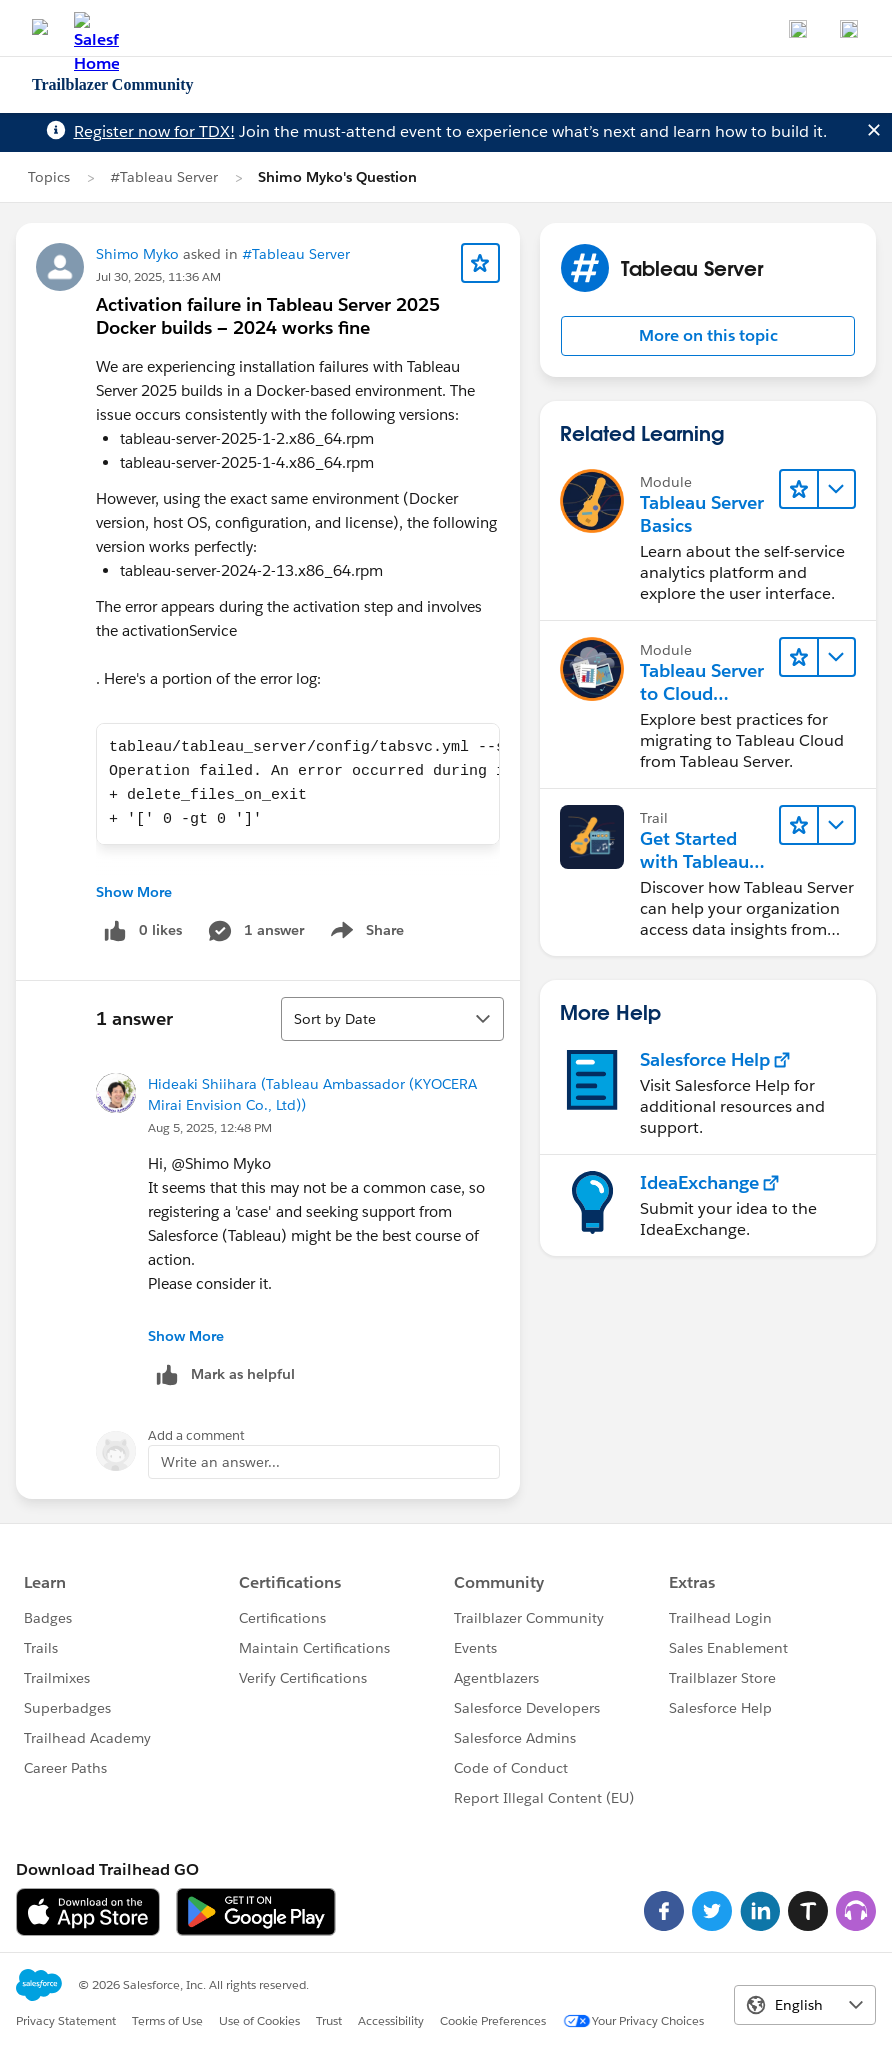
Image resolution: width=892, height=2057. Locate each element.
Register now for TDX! (154, 131)
